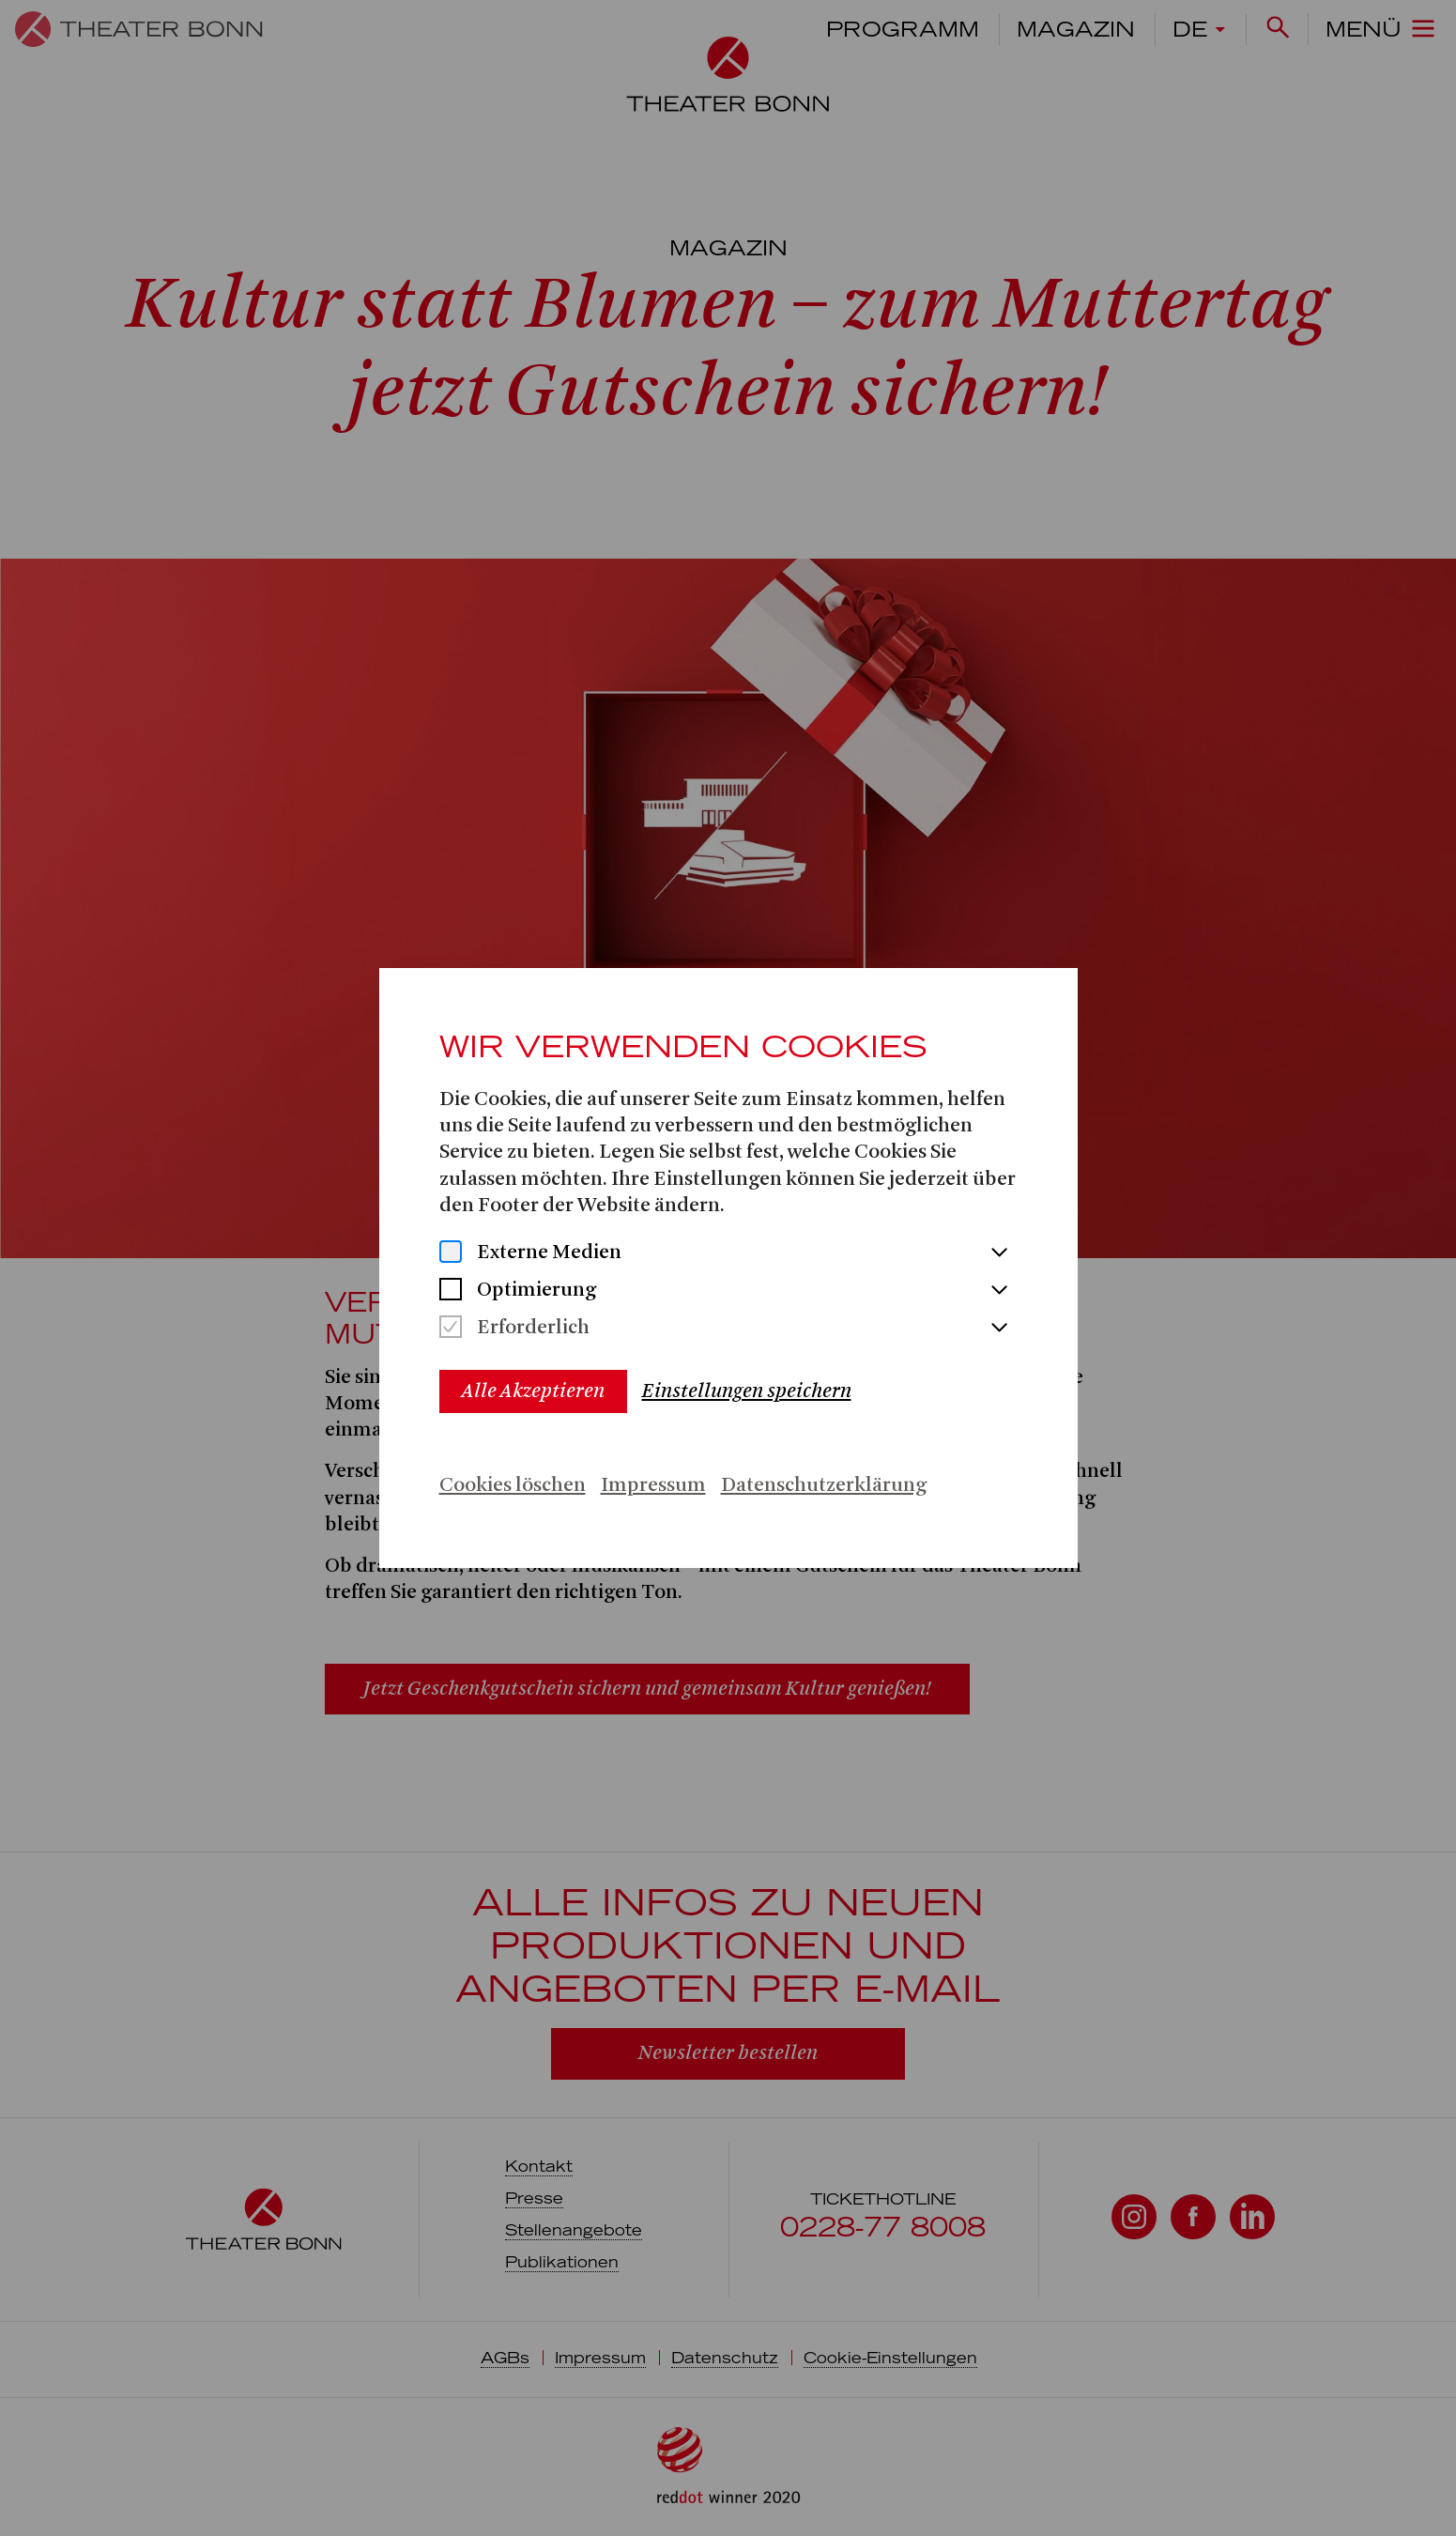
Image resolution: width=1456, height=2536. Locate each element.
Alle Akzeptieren (533, 1391)
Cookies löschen (512, 1486)
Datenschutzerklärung (824, 1486)
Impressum (653, 1486)
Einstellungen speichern (746, 1391)
